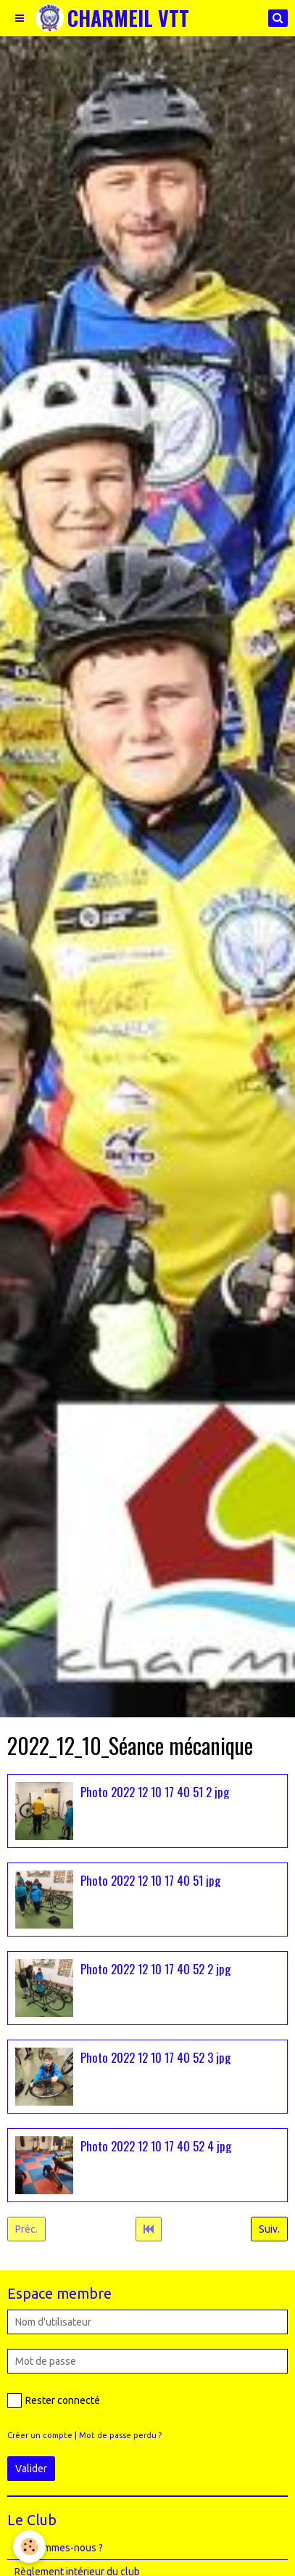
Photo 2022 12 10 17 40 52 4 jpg (155, 2145)
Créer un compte (39, 2435)
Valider (31, 2468)
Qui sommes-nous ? (58, 2547)
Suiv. (269, 2229)
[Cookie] (29, 2546)
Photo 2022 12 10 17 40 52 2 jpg (155, 1968)
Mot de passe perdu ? (120, 2435)
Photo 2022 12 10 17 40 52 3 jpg (155, 2057)
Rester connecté (53, 2400)
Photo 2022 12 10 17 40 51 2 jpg (154, 1791)
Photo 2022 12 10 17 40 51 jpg (150, 1879)
